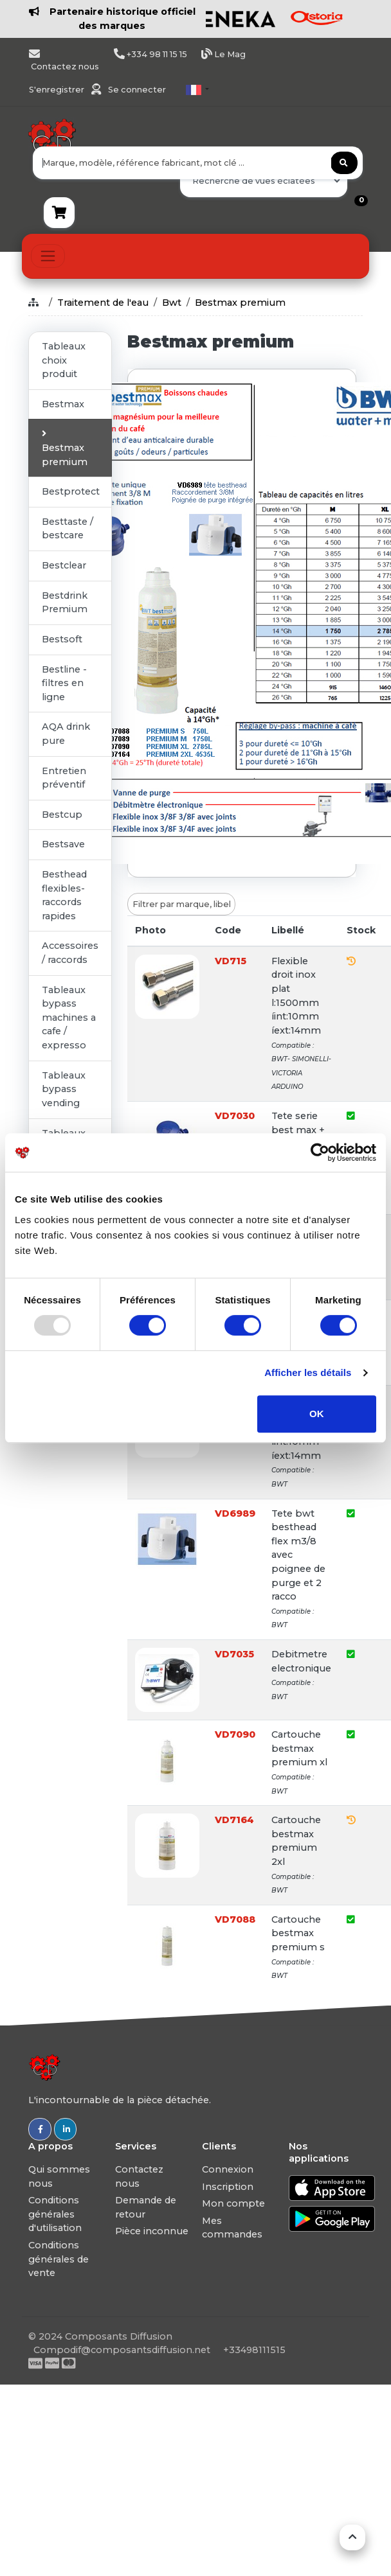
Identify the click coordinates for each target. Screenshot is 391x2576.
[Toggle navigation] (48, 256)
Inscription (227, 2186)
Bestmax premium (240, 302)
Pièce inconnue (151, 2231)
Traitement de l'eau (103, 302)
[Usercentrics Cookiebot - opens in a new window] (320, 1152)
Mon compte (233, 2203)
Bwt (171, 302)
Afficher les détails (307, 1372)
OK (316, 1413)
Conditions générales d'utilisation (55, 2214)
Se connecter (137, 89)
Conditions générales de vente (58, 2259)
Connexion (227, 2169)
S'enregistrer (57, 89)
